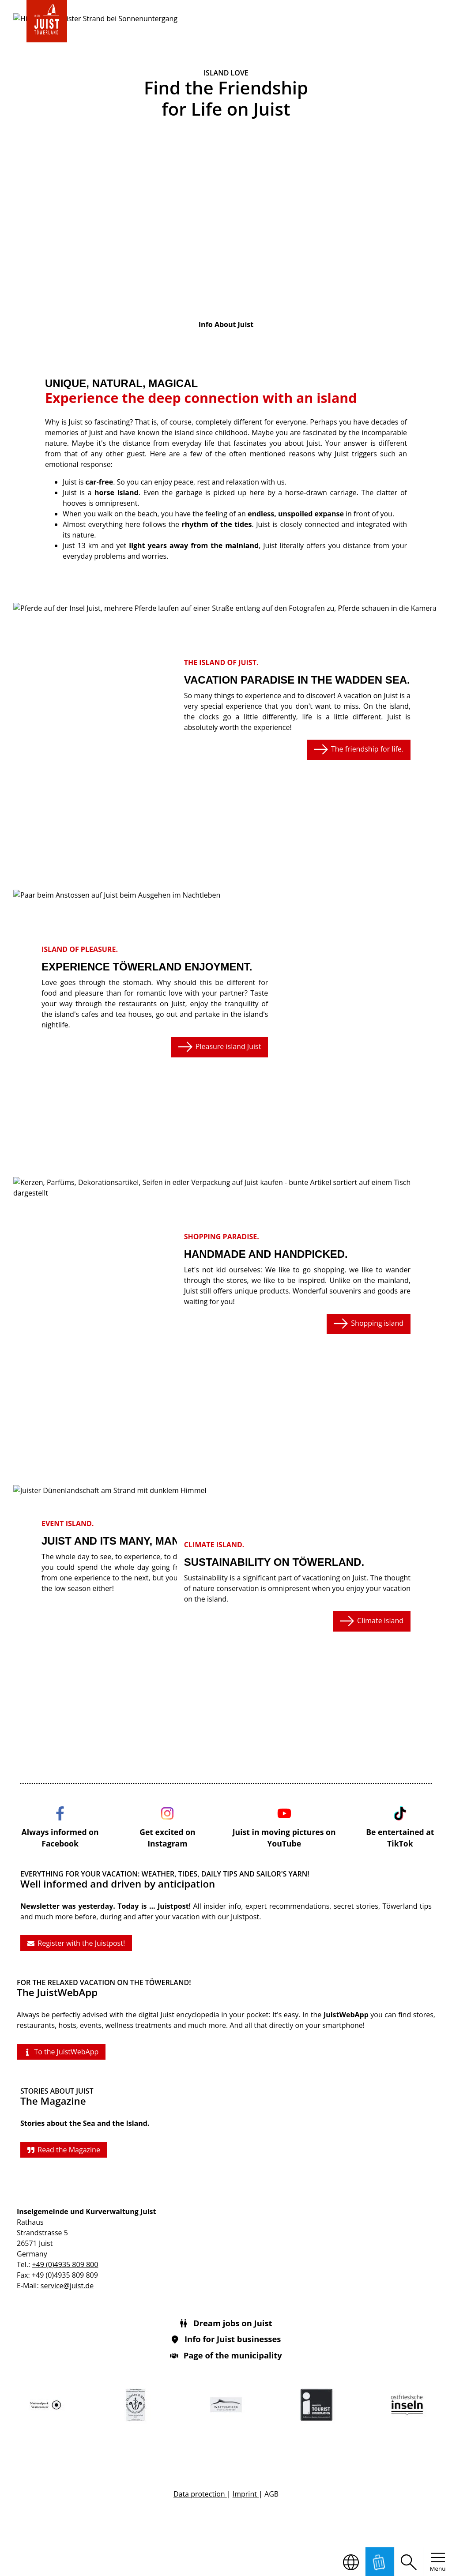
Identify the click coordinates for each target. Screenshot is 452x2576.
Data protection (200, 2494)
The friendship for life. (358, 749)
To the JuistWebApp (61, 2052)
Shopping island (368, 1323)
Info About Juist (226, 324)
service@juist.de (67, 2285)
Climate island (371, 1621)
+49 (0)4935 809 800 (65, 2264)
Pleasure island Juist (219, 1047)
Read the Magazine (63, 2150)
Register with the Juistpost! (76, 1943)
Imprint (246, 2494)
